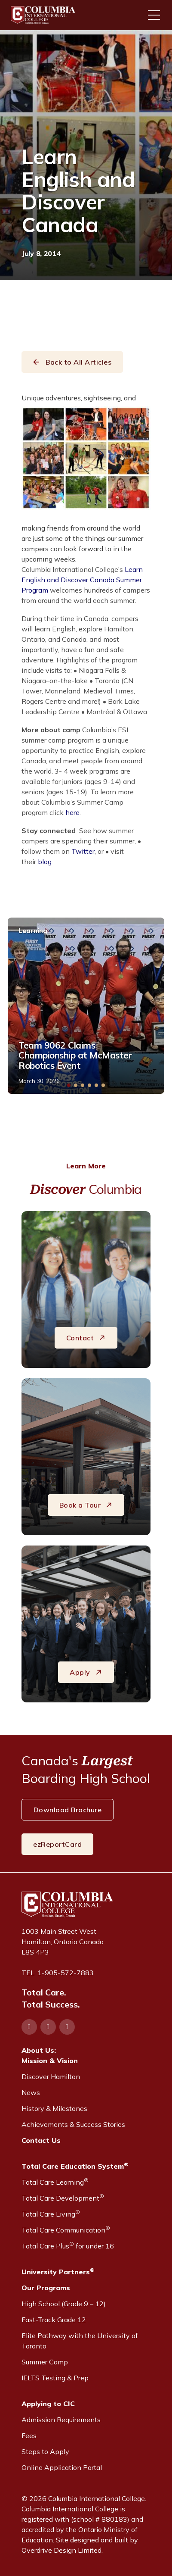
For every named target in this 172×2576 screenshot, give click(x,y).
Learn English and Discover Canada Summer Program (82, 579)
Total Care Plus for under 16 (68, 2245)
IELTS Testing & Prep (55, 2377)
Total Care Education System (75, 2165)
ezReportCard (57, 1844)
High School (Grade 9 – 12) (64, 2303)
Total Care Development (63, 2197)
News (31, 2092)
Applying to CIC (48, 2403)
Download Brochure (68, 1809)
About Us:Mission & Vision (50, 2055)
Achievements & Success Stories (73, 2124)
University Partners (58, 2271)
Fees (29, 2435)
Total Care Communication (66, 2229)
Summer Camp (45, 2361)
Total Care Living (51, 2213)
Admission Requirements (61, 2419)
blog (45, 861)
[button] (69, 1085)
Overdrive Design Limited (61, 2550)
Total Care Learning (55, 2181)
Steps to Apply (45, 2451)
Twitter (83, 851)
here (72, 812)
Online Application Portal (62, 2467)
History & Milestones (54, 2108)
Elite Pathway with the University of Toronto (80, 2340)
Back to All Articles (71, 362)
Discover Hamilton (51, 2076)
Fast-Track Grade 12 (54, 2319)
